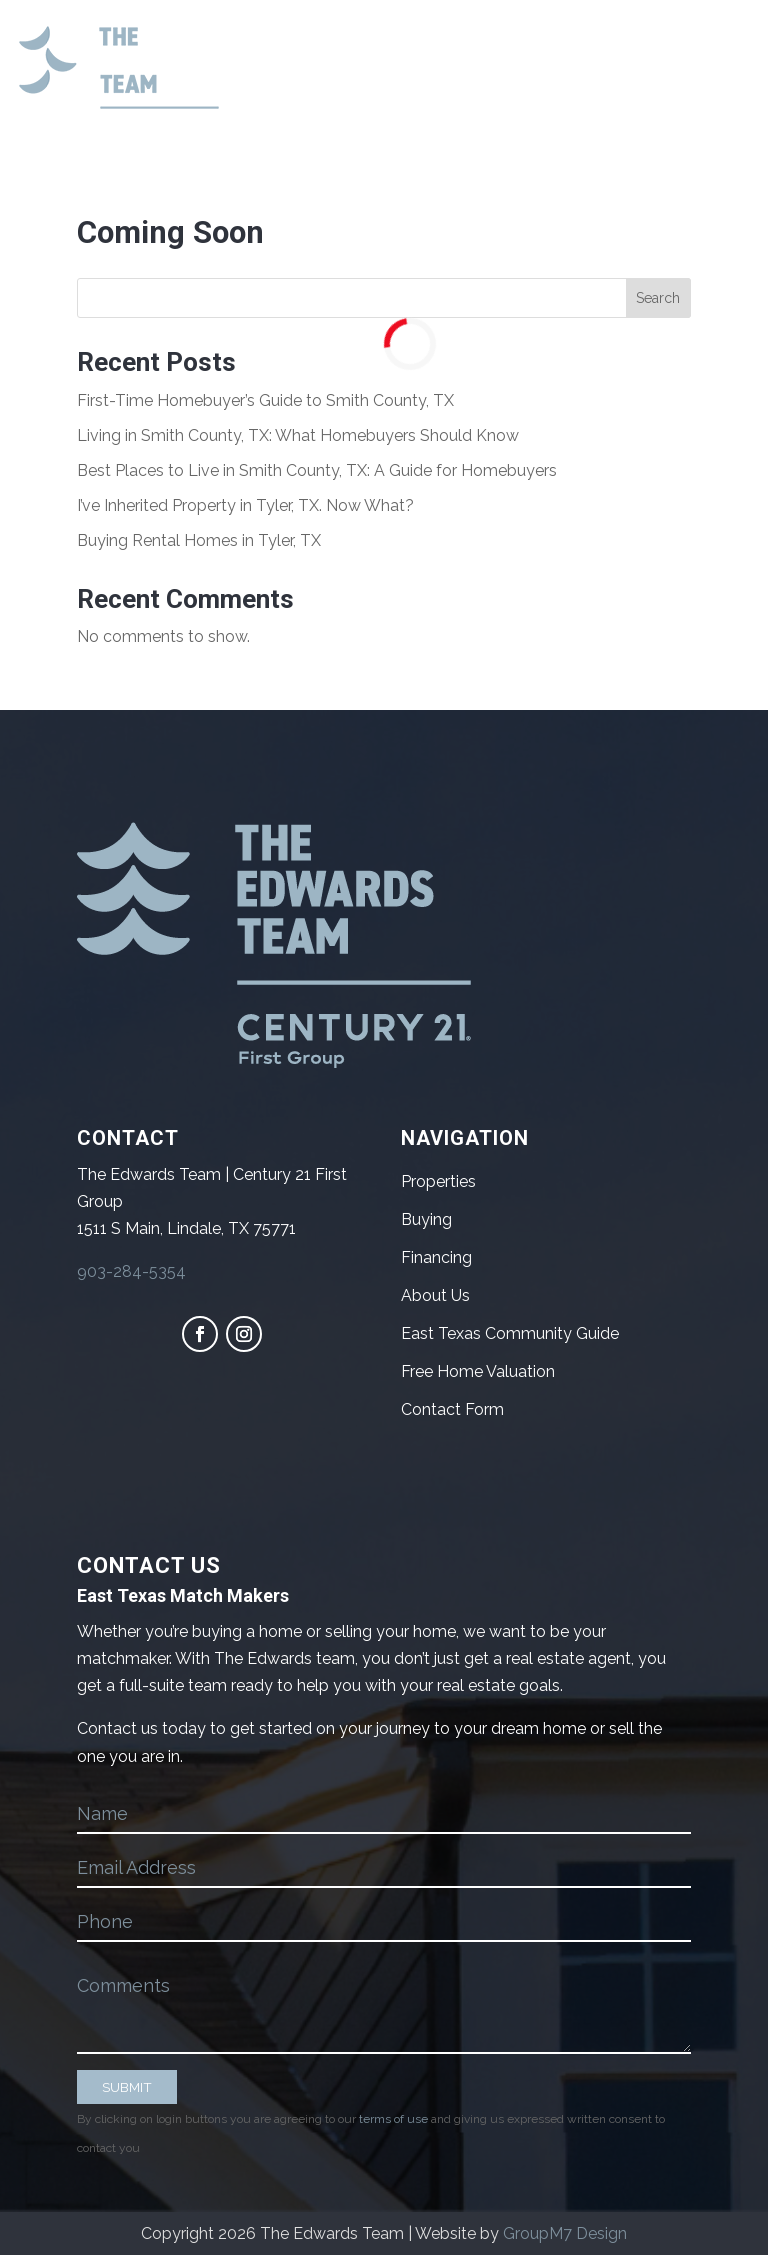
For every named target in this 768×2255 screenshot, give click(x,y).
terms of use (393, 2119)
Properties (438, 1181)
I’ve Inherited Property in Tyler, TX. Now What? (245, 505)
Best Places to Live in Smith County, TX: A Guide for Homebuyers (317, 470)
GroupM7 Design (565, 2233)
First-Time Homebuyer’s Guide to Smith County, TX (265, 400)
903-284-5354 (131, 1271)
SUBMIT (127, 2087)
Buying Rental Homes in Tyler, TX (199, 540)
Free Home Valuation (478, 1371)
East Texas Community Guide (510, 1333)
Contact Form (452, 1409)
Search (658, 298)
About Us (435, 1295)
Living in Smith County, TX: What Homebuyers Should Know (298, 435)
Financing (436, 1257)
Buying (426, 1219)
